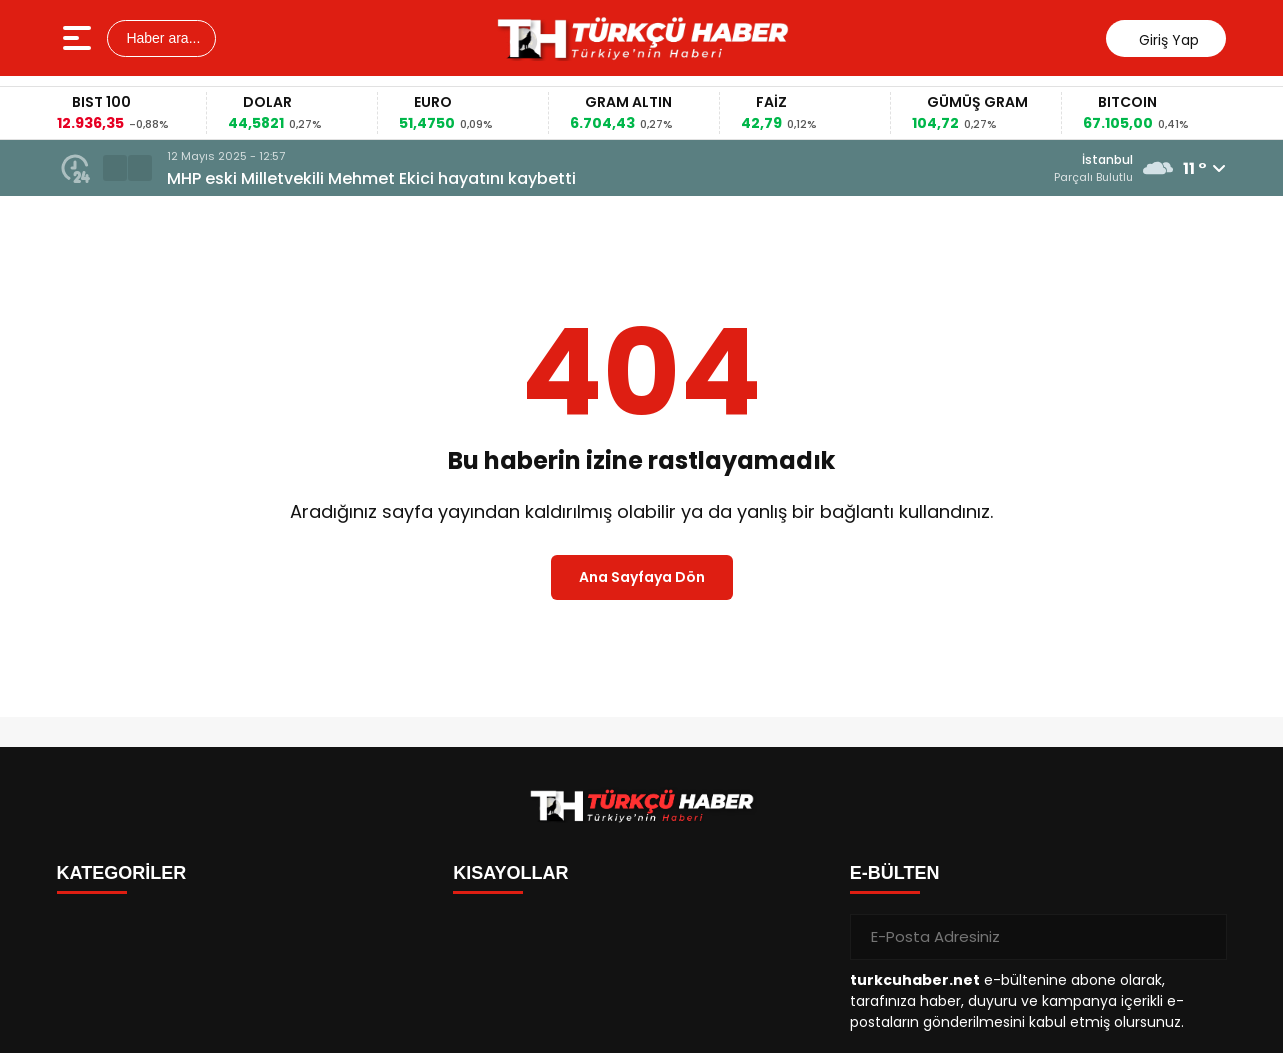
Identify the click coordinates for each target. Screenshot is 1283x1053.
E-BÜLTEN (895, 873)
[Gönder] (1204, 937)
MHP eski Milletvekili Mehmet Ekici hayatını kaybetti (371, 178)
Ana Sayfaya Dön (642, 577)
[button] (115, 168)
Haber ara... (162, 38)
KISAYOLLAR (510, 873)
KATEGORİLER (122, 873)
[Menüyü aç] (79, 38)
